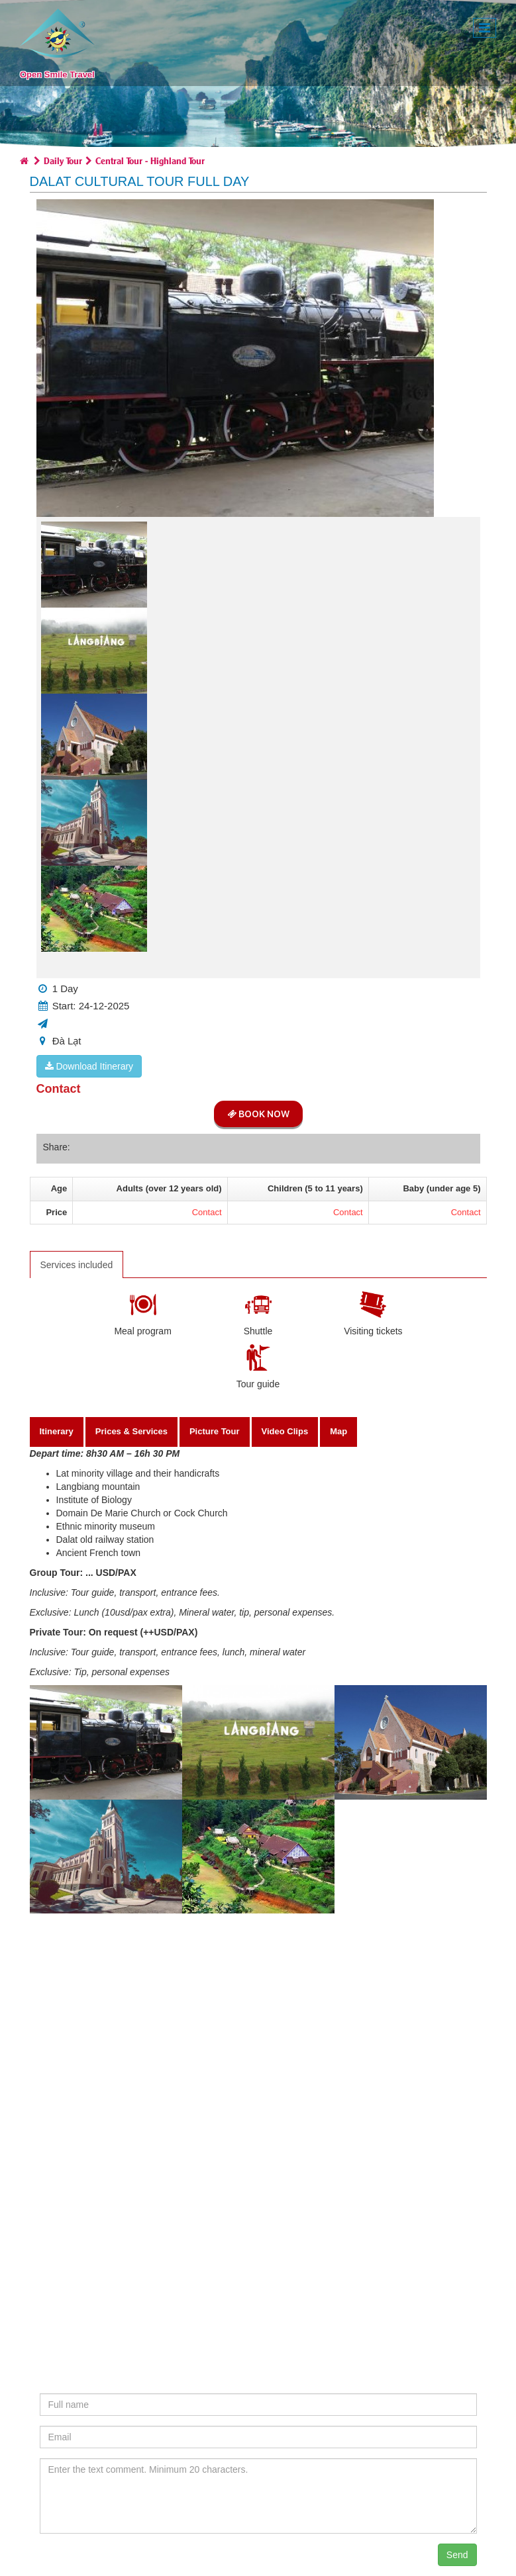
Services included (76, 1265)
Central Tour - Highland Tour (150, 160)
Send (457, 2555)
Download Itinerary (89, 1066)
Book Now (258, 1114)
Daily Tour (63, 160)
